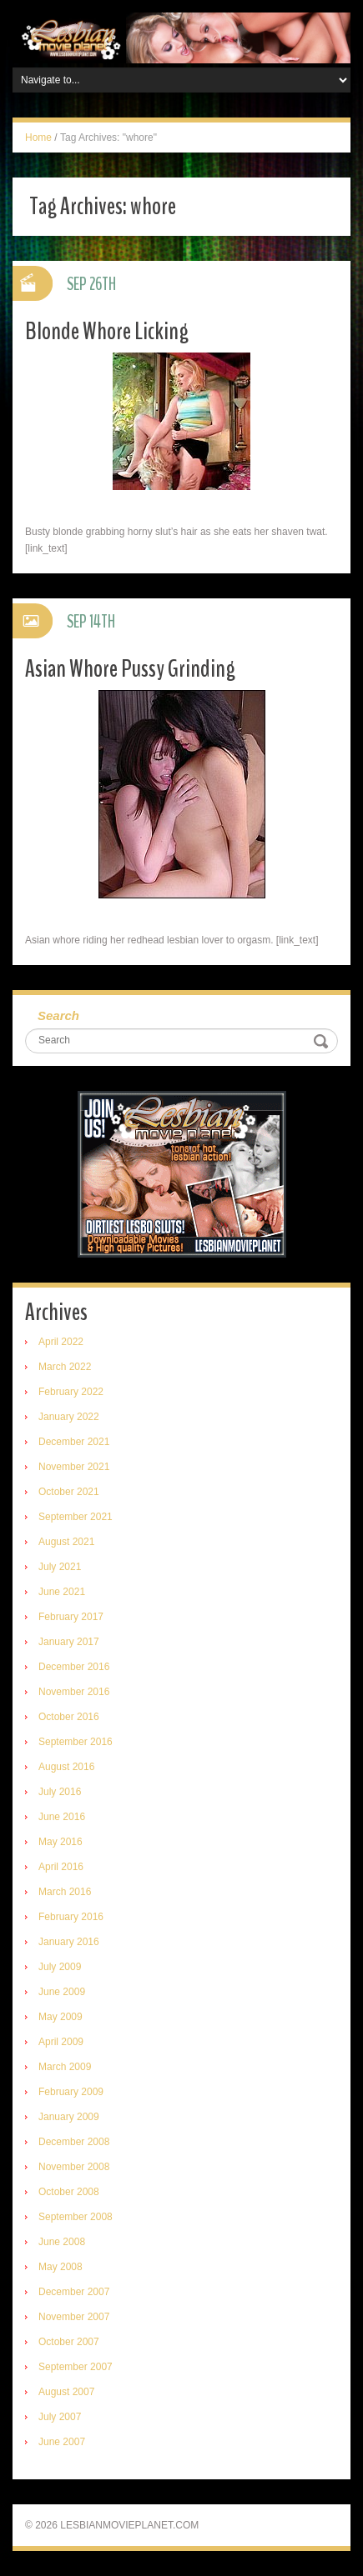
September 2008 (75, 2217)
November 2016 (73, 1692)
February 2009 (70, 2092)
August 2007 (66, 2392)
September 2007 (75, 2367)
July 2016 (59, 1792)
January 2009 (68, 2117)
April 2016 (60, 1867)
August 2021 (66, 1542)
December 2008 (73, 2142)
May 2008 (60, 2267)
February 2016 (70, 1917)
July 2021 (59, 1567)
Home (38, 137)
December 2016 (73, 1667)
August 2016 (66, 1767)
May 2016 (60, 1842)
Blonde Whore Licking (107, 331)
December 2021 (73, 1442)
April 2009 (60, 2042)
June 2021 (61, 1592)
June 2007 (61, 2442)
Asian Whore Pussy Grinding (130, 669)
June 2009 (61, 1992)
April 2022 (60, 1342)
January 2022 (68, 1417)
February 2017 (70, 1617)
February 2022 (70, 1392)
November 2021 (73, 1467)
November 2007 (73, 2317)
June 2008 (61, 2242)
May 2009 (60, 2017)
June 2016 (61, 1817)
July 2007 (59, 2417)
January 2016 (68, 1942)
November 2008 (73, 2167)
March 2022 (64, 1367)
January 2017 (68, 1642)
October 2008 (68, 2192)
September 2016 (75, 1742)
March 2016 (64, 1892)
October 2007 (68, 2342)
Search (58, 1015)
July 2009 (59, 1967)
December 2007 (73, 2292)
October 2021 (68, 1492)
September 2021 (75, 1517)
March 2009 (64, 2067)
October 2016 (68, 1717)
